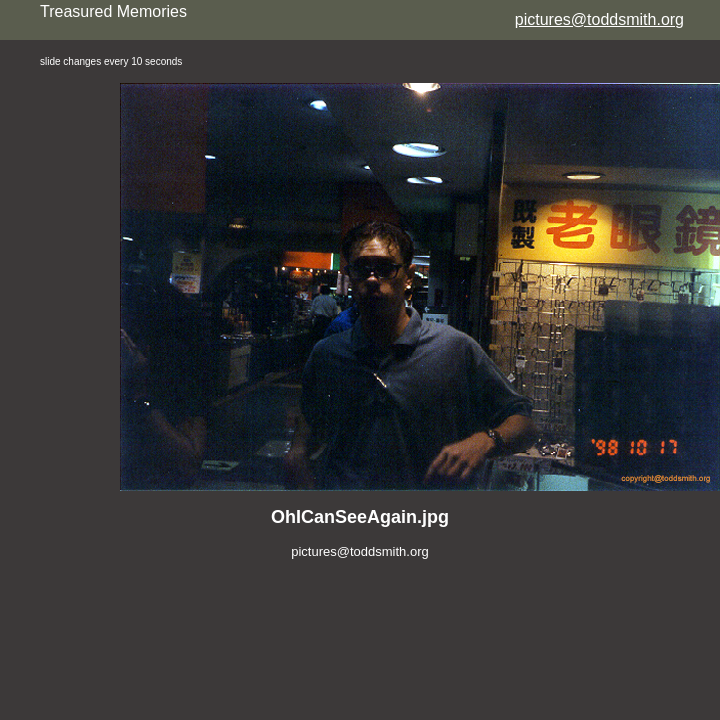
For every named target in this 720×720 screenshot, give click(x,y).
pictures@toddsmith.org (599, 19)
